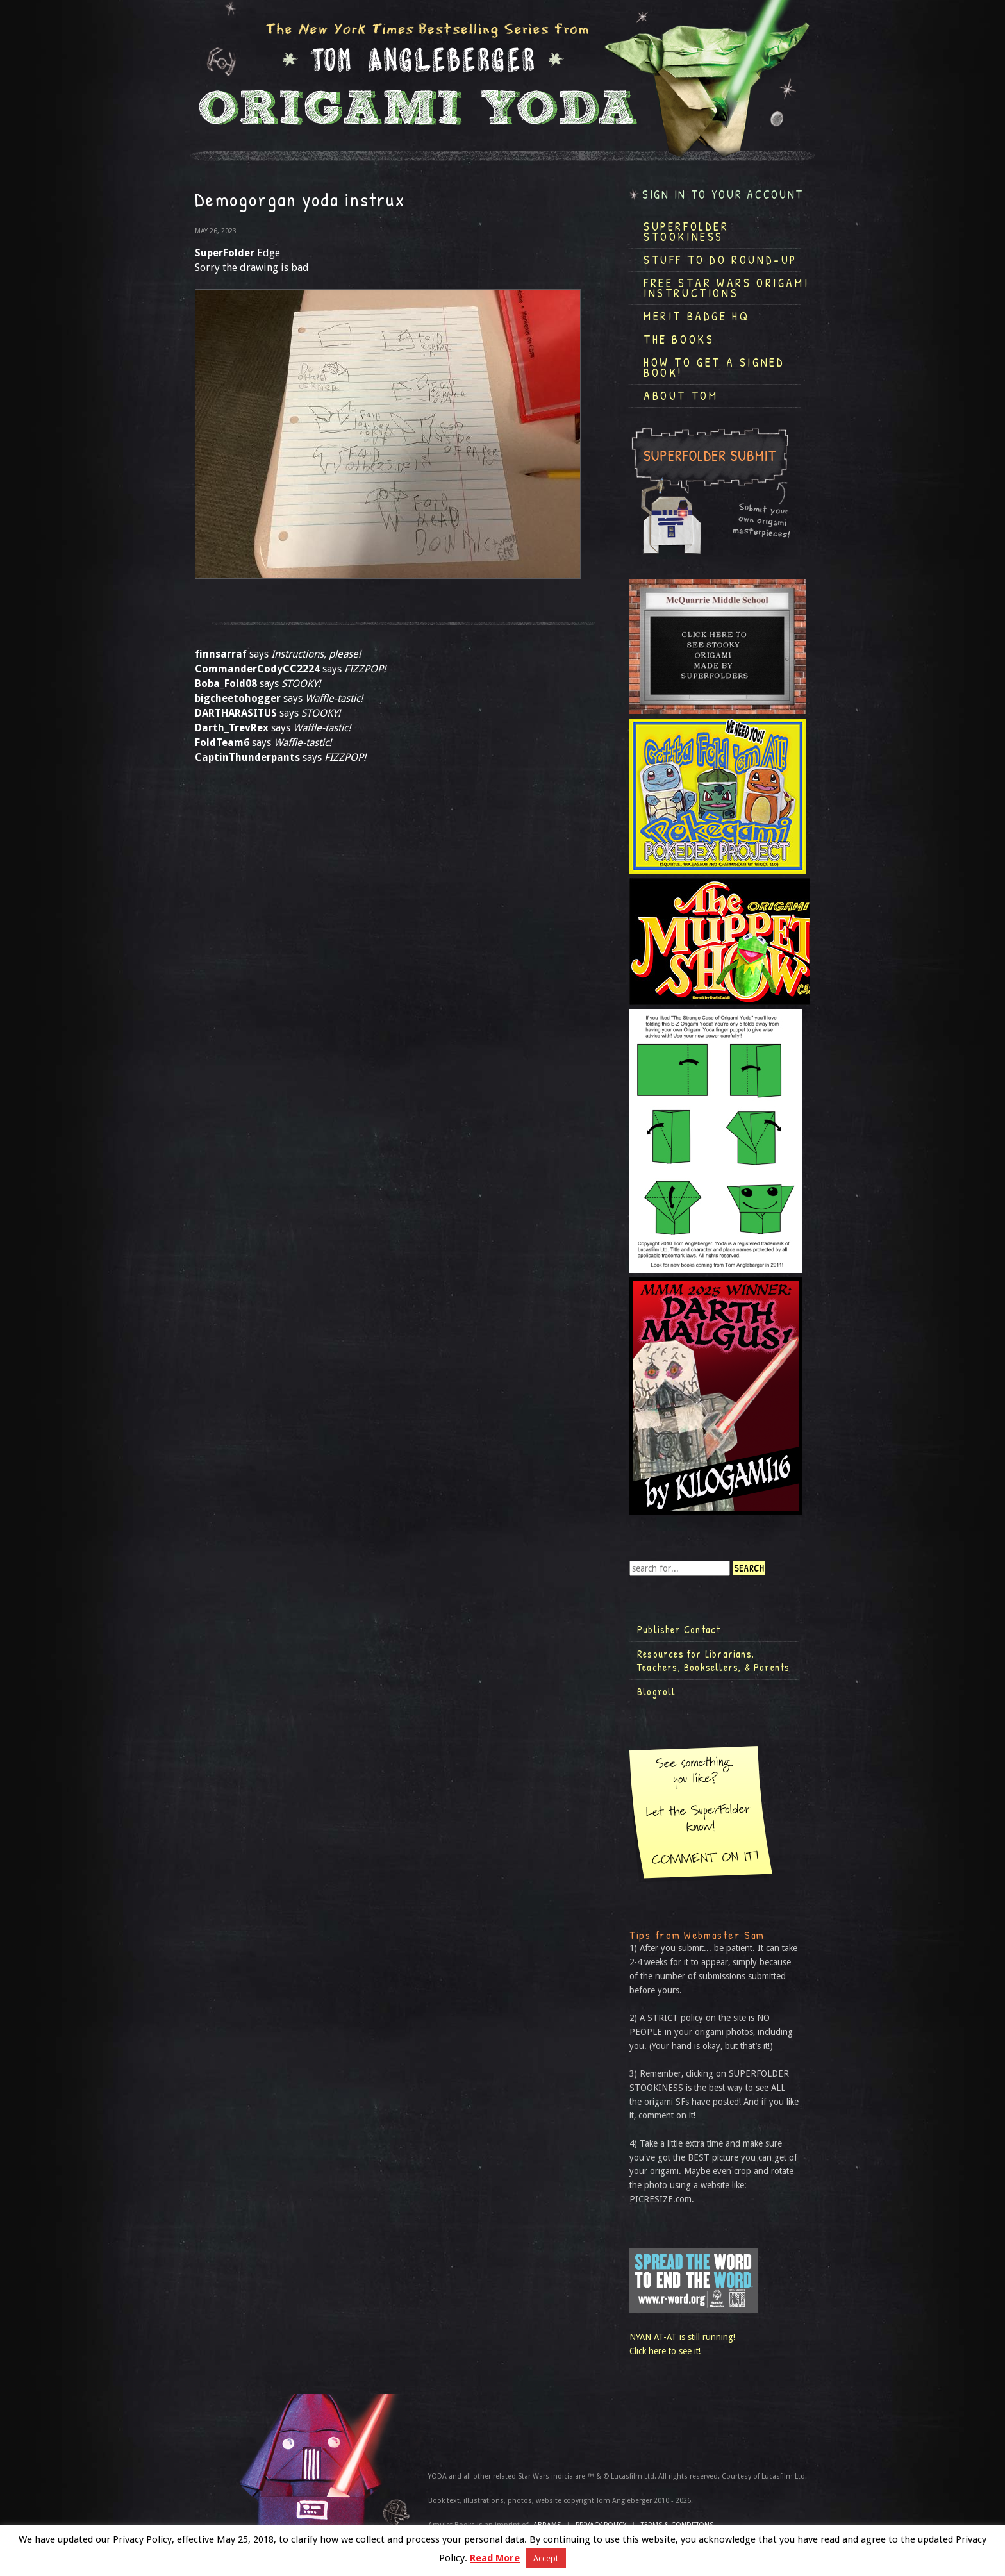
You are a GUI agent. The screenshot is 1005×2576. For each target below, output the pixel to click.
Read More (495, 2558)
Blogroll (656, 1691)
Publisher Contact (678, 1629)
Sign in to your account (723, 195)
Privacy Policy (601, 2525)
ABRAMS (547, 2525)
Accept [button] (545, 2558)
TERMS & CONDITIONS (677, 2525)
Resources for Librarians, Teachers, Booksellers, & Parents (713, 1661)
